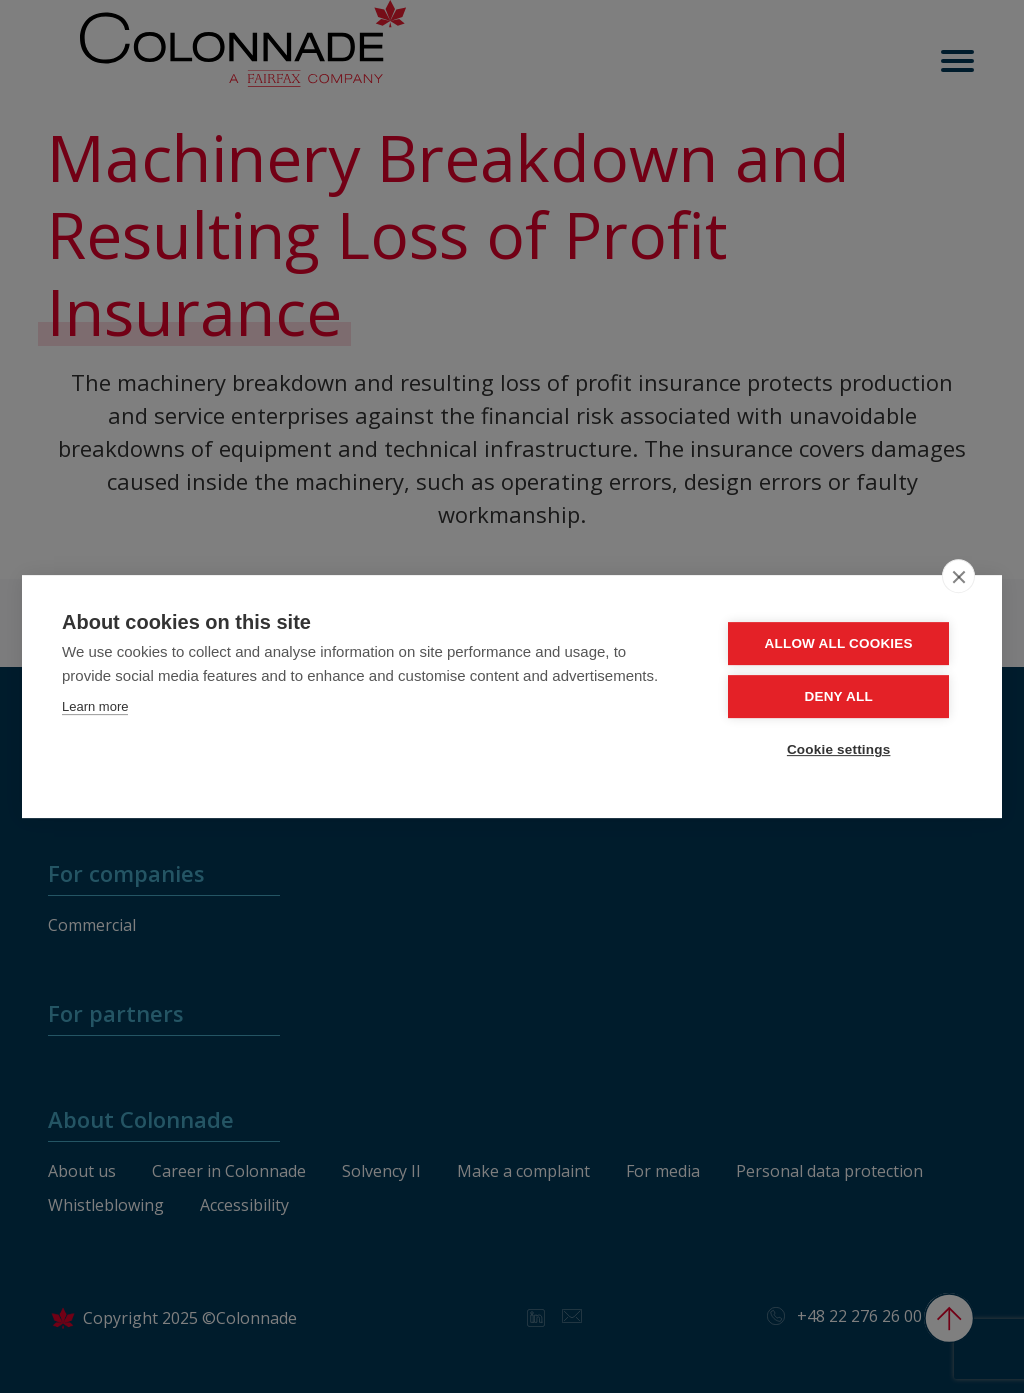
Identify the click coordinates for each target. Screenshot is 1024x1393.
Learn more (95, 706)
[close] (958, 576)
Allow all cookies (841, 643)
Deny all (841, 696)
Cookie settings (842, 749)
